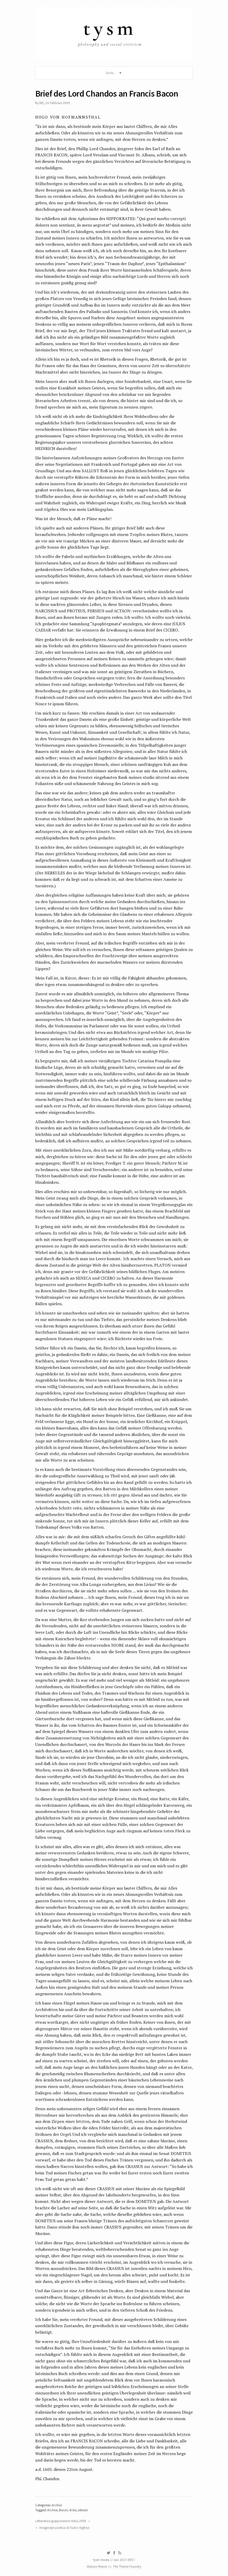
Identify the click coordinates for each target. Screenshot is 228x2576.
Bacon (63, 2510)
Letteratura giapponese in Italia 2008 (60, 2521)
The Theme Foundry (127, 2566)
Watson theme (97, 2566)
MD (41, 103)
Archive (57, 2505)
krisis (72, 2510)
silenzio (83, 2510)
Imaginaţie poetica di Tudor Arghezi (64, 2528)
